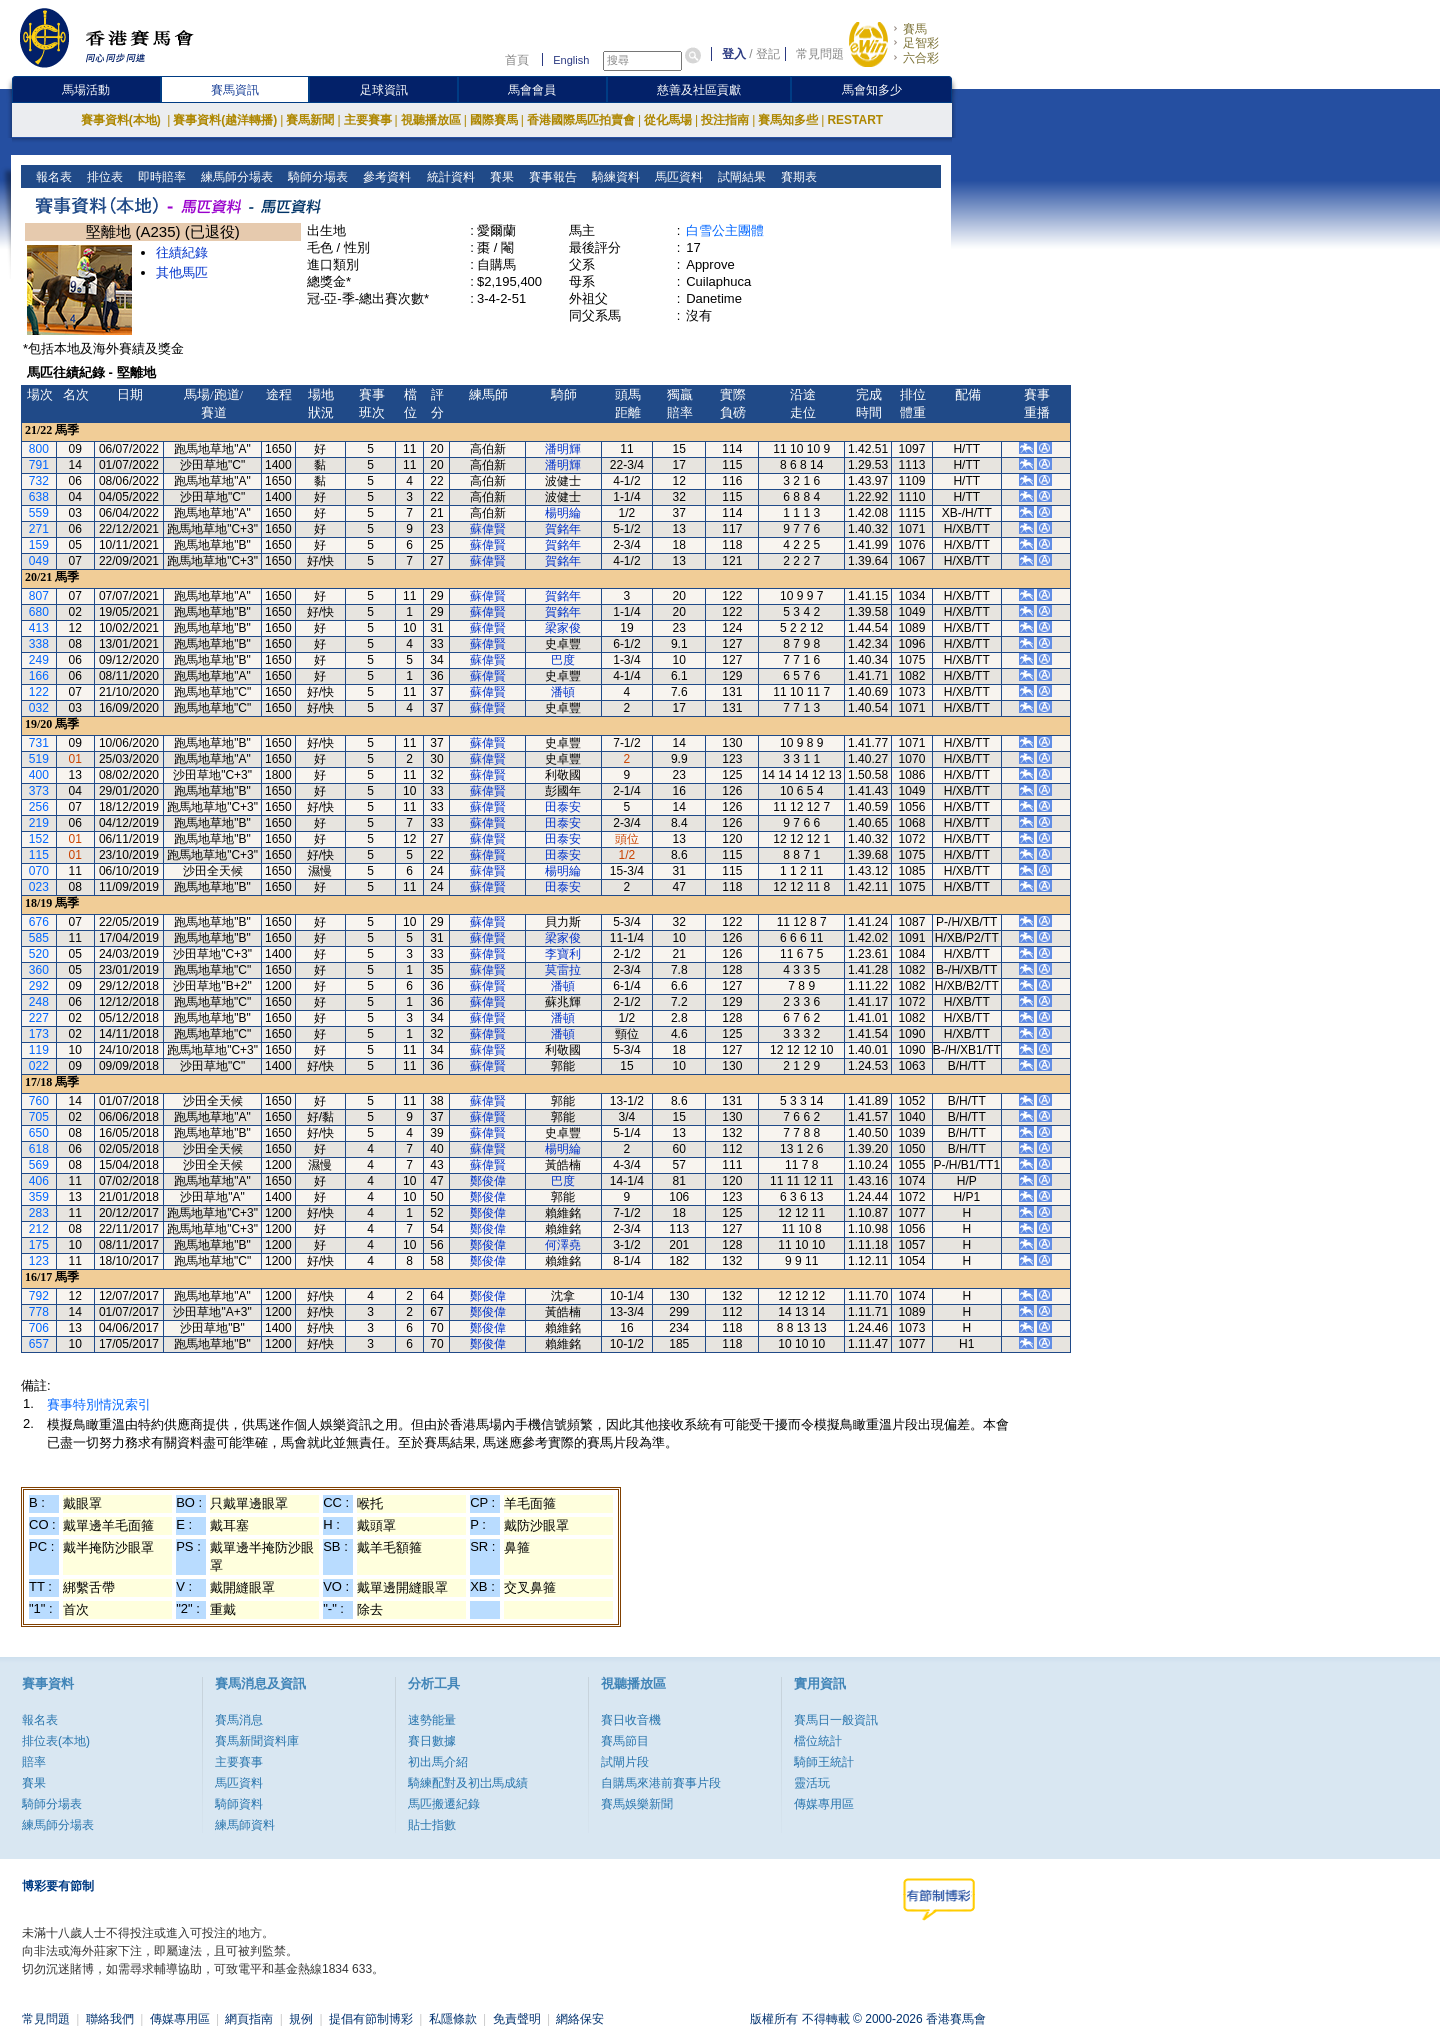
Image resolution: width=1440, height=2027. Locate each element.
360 (39, 970)
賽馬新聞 (310, 120)
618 (39, 1149)
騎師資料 (239, 1804)
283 (39, 1213)
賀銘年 (563, 529)
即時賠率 (160, 177)
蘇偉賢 (488, 529)
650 (39, 1133)
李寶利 (563, 954)
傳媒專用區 (824, 1804)
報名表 (52, 177)
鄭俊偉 (488, 1181)
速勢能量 (432, 1720)
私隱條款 (453, 2019)
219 (39, 823)
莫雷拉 (563, 970)
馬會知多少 (872, 90)
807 (39, 596)
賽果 (499, 177)
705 (39, 1117)
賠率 (34, 1762)
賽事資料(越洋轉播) (225, 120)
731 (39, 743)
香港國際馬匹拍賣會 (581, 120)
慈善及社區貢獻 (699, 90)
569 (39, 1165)
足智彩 (921, 43)
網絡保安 (580, 2019)
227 (39, 1018)
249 (39, 660)
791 (39, 465)
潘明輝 (563, 449)
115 (39, 855)
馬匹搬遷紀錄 (444, 1804)
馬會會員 (532, 90)
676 (39, 922)
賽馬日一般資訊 (836, 1720)
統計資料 (448, 177)
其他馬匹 (182, 272)
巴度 (563, 660)
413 (39, 628)
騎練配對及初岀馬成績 (468, 1783)
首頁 (517, 60)
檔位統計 (818, 1741)
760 (39, 1101)
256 (39, 807)
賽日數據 (432, 1741)
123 (39, 1261)
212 (39, 1229)
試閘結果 (739, 177)
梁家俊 (563, 628)
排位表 (103, 177)
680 (39, 612)
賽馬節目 (625, 1741)
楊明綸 (563, 513)
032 (39, 708)
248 (39, 1002)
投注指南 (725, 120)
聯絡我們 (110, 2019)
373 (39, 791)
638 (39, 497)
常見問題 (820, 54)
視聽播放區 (431, 120)
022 (39, 1066)
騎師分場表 (316, 177)
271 (39, 529)
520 (39, 954)
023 (39, 887)
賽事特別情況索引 (99, 1404)
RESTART (855, 120)
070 (39, 871)
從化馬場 (668, 120)
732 (39, 481)
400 (39, 775)
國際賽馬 (494, 120)
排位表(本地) (56, 1741)
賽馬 (915, 29)
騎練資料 (613, 177)
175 (39, 1245)
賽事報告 (550, 177)
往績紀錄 (182, 252)
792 (39, 1296)
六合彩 (921, 58)
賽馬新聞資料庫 (257, 1741)
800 (39, 449)
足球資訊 (384, 90)
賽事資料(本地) (122, 120)
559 (39, 513)
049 (39, 561)
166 (39, 676)
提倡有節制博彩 (371, 2019)
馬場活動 (86, 90)
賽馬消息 (239, 1720)
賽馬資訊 (235, 90)
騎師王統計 (824, 1762)
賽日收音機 (631, 1720)
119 (39, 1050)
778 (39, 1312)
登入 (734, 54)
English (571, 60)
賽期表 (796, 177)
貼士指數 (432, 1825)
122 (39, 692)
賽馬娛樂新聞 (637, 1804)
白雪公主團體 (725, 230)
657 (39, 1344)
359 (39, 1197)
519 (39, 759)
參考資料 (385, 177)
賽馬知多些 (788, 120)
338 (39, 644)
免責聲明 (517, 2019)
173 (39, 1034)
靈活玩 (812, 1783)
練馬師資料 (245, 1825)
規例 (301, 2019)
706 (39, 1328)
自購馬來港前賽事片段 (661, 1783)
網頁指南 (249, 2019)
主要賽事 (368, 120)
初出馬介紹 (438, 1762)
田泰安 (563, 807)
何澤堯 (563, 1245)
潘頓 (563, 692)
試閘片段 (625, 1762)
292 (39, 986)
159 (39, 545)
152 (39, 839)
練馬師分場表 (235, 177)
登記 (768, 54)
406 (39, 1181)
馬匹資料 (676, 177)
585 (39, 938)
